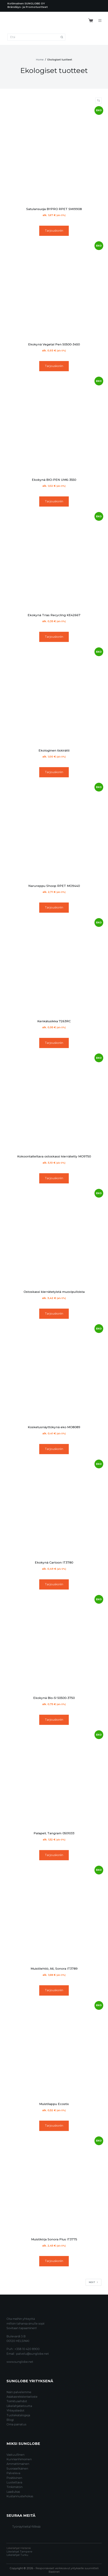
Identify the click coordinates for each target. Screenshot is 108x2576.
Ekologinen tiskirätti (54, 750)
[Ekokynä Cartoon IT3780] (54, 1508)
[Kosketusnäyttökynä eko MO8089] (54, 1373)
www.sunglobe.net (20, 2361)
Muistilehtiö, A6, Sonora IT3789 (54, 1968)
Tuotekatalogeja (18, 2415)
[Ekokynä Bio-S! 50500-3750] (54, 1644)
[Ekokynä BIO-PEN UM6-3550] (54, 425)
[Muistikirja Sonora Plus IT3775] (54, 2185)
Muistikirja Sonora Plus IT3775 (54, 2239)
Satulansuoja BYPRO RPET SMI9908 (54, 209)
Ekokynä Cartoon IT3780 (54, 1562)
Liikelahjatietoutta (19, 2406)
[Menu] (99, 20)
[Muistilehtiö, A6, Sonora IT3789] (54, 1914)
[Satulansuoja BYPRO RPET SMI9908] (54, 155)
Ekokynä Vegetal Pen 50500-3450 (54, 344)
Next (93, 2282)
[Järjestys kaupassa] (98, 100)
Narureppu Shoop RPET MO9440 (54, 886)
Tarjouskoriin (54, 230)
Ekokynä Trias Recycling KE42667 (54, 615)
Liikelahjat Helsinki (19, 2548)
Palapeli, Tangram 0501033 (54, 1833)
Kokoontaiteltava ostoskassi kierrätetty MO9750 (54, 1156)
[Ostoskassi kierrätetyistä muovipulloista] (54, 1238)
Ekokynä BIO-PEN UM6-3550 (54, 479)
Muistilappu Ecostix (54, 2104)
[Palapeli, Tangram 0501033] (54, 1779)
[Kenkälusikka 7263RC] (54, 967)
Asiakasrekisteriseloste (22, 2396)
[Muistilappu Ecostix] (54, 2050)
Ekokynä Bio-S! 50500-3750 (54, 1698)
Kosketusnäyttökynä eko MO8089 (54, 1427)
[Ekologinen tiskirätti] (54, 696)
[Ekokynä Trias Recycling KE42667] (54, 561)
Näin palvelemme (19, 2392)
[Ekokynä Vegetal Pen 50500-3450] (54, 290)
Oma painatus (16, 2424)
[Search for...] (33, 37)
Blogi (10, 2420)
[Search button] (61, 37)
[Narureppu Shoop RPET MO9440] (54, 831)
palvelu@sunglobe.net (32, 2353)
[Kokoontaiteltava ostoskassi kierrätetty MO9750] (54, 1102)
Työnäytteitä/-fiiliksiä (26, 2526)
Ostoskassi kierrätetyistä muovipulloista (54, 1292)
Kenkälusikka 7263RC (54, 1021)
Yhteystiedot (15, 2410)
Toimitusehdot (17, 2401)
